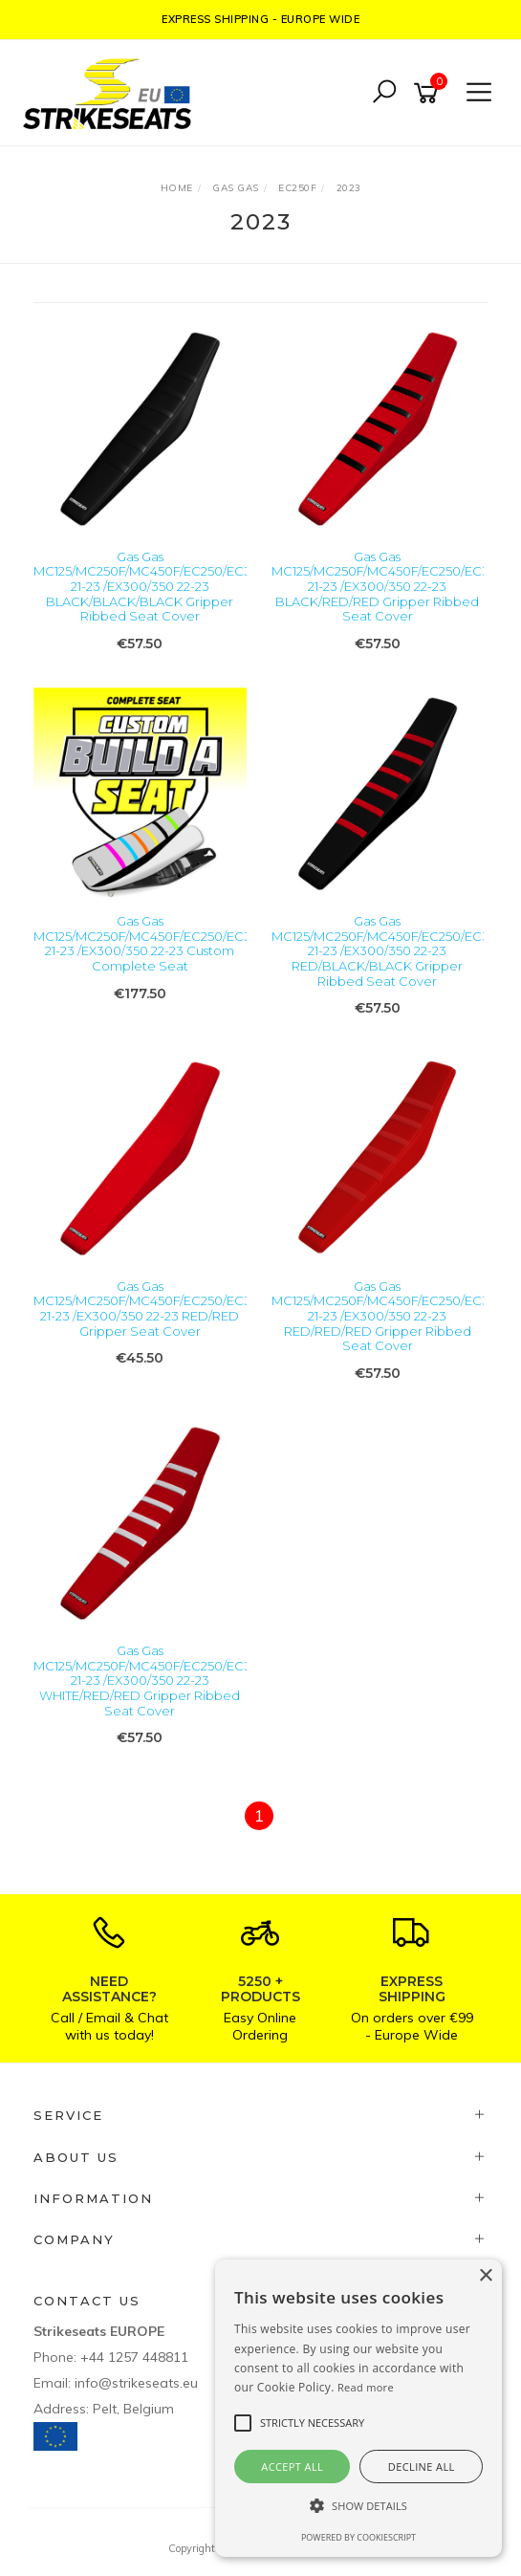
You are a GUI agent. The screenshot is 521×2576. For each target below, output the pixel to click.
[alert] (358, 2408)
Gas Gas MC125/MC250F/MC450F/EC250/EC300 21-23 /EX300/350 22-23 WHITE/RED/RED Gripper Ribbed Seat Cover (151, 1680)
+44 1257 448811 (134, 2357)
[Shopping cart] (429, 93)
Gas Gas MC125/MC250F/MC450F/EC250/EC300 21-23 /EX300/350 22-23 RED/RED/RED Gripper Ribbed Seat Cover (389, 1315)
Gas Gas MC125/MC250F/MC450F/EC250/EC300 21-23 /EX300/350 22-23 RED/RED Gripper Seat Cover (151, 1308)
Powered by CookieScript (358, 2537)
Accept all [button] (292, 2466)
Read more (365, 2387)
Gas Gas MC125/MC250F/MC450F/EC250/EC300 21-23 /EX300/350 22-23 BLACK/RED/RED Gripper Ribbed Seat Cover (389, 586)
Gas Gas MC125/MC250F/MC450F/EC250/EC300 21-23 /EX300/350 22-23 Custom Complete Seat (151, 943)
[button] (358, 2506)
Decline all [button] (421, 2466)
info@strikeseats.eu (136, 2382)
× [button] (485, 2276)
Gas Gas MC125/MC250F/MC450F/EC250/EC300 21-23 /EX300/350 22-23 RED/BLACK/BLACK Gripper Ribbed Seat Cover (389, 950)
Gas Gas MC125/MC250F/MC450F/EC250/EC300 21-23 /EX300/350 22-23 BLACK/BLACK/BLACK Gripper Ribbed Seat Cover (151, 586)
